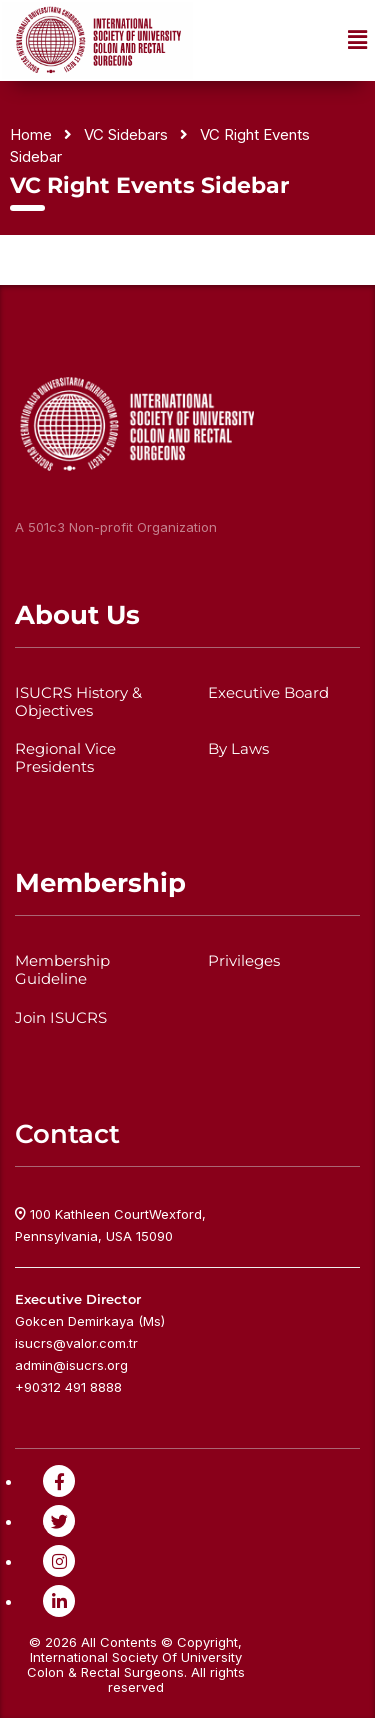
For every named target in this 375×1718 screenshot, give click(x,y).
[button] (358, 40)
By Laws (238, 749)
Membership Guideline (62, 970)
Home (31, 134)
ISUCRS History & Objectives (78, 702)
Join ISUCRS (61, 1018)
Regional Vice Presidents (65, 758)
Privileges (244, 961)
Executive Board (268, 693)
